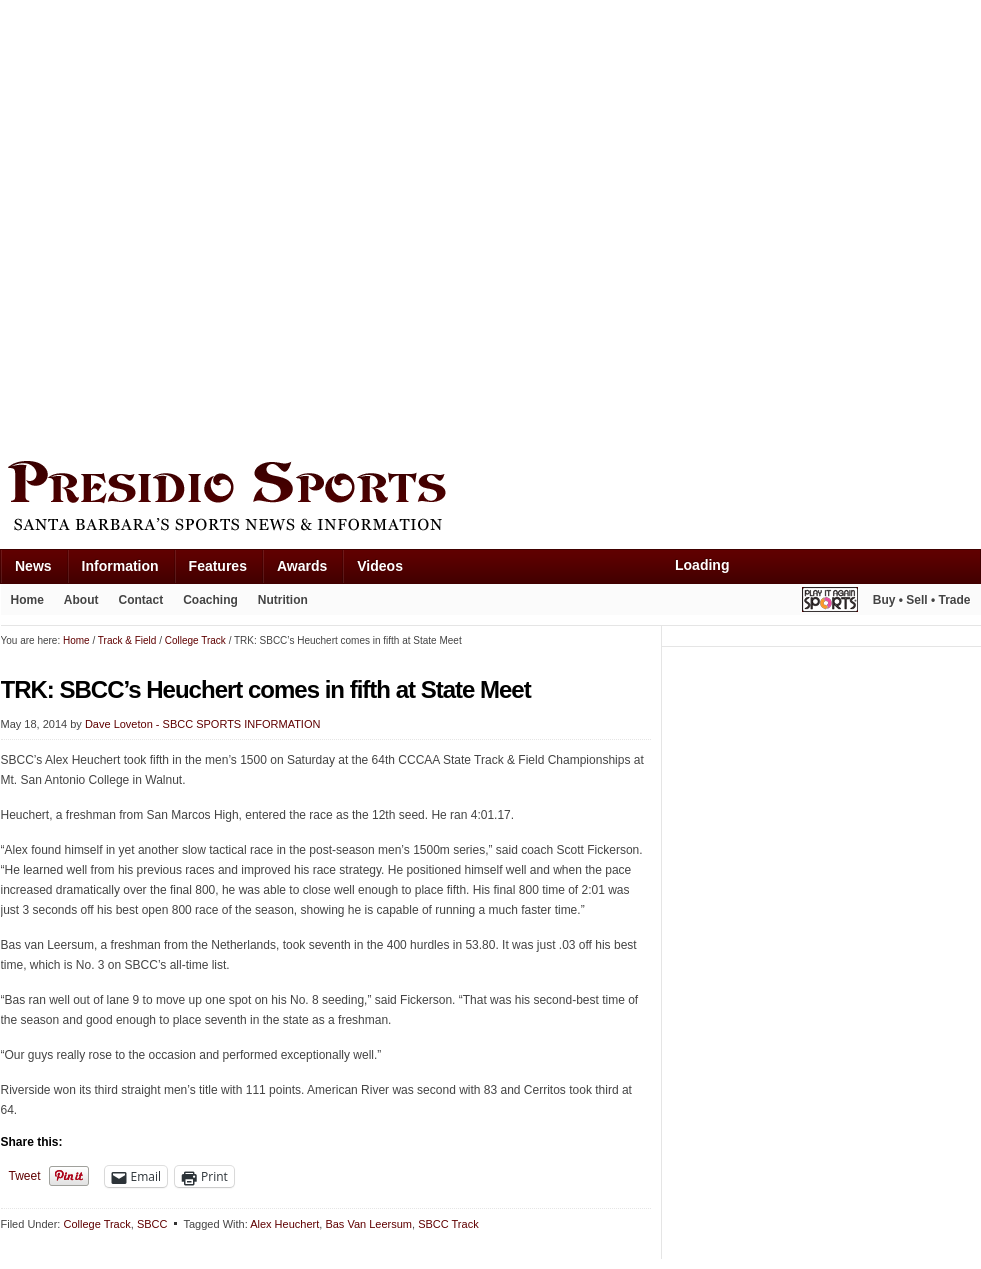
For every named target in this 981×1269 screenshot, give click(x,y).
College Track (96, 1224)
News (33, 566)
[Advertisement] (224, 225)
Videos (380, 566)
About (81, 600)
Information (120, 566)
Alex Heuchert (284, 1224)
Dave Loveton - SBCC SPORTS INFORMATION (203, 724)
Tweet (25, 1176)
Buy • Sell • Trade (922, 600)
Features (218, 566)
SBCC (152, 1224)
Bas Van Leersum (368, 1224)
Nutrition (283, 600)
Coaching (210, 600)
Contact (141, 600)
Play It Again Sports (830, 602)
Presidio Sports (491, 499)
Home (27, 600)
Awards (302, 566)
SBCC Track (448, 1224)
